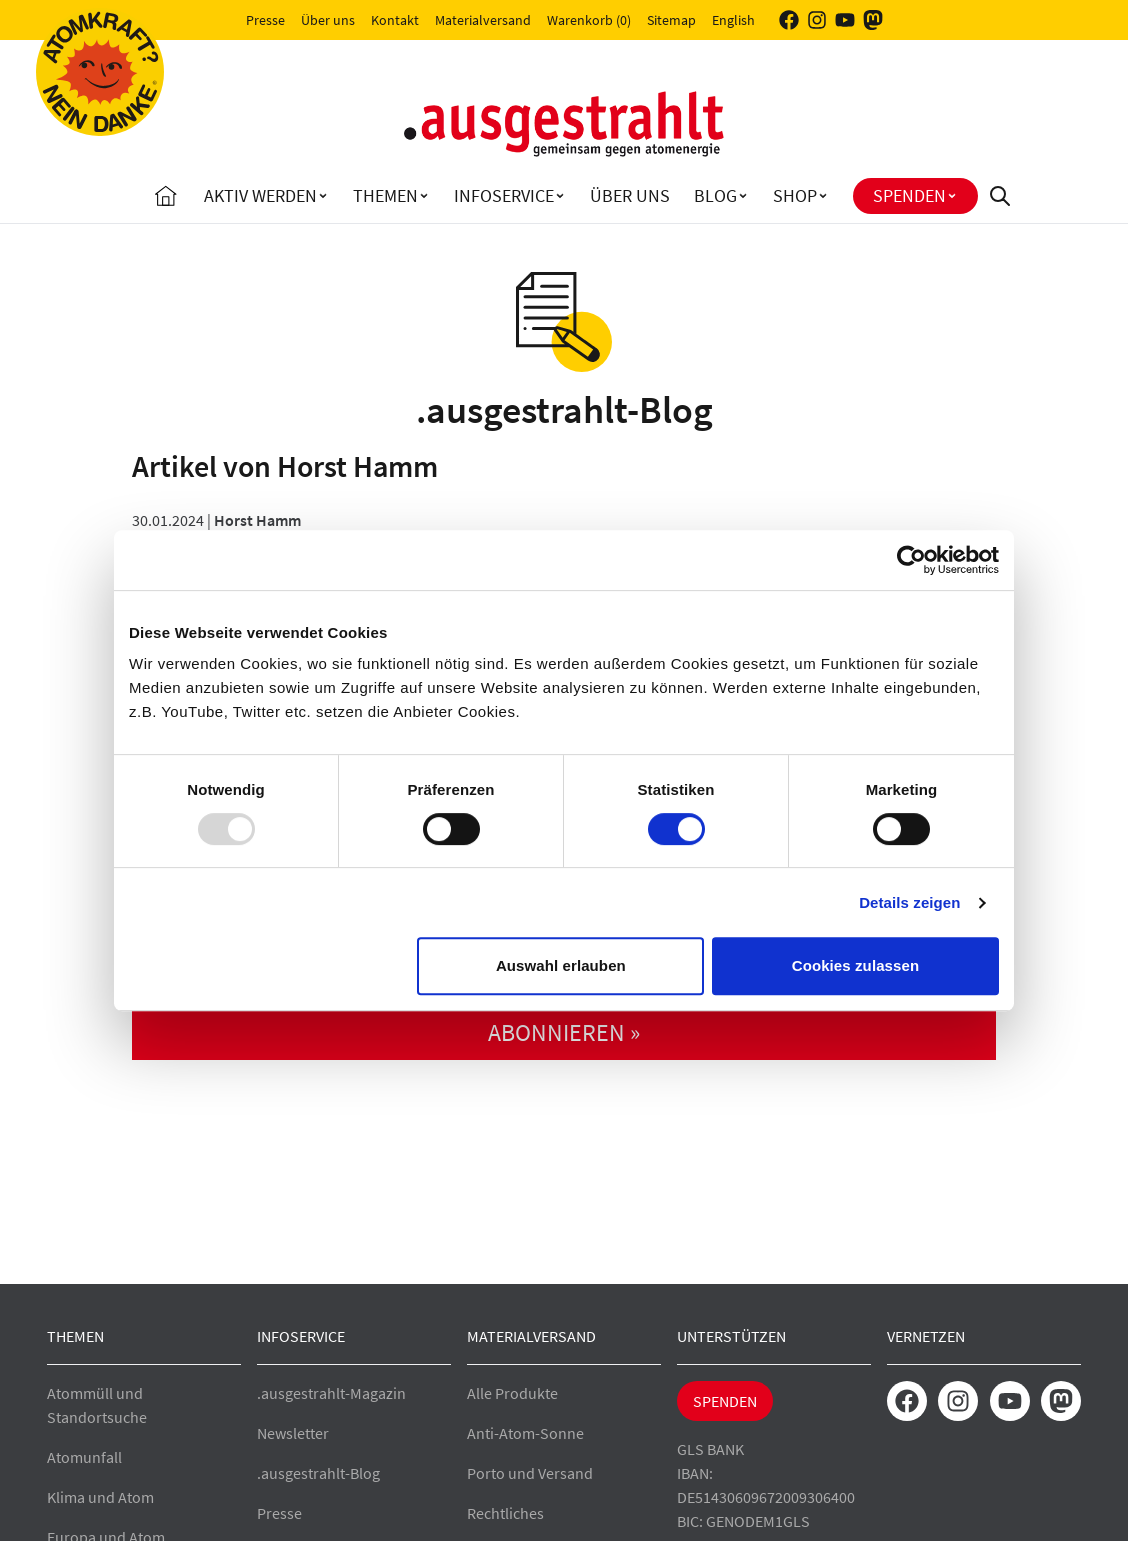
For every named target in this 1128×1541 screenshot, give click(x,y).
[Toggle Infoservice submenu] (560, 196)
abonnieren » (564, 1032)
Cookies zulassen (855, 965)
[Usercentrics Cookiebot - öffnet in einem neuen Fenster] (911, 560)
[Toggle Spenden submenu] (952, 196)
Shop (795, 195)
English (733, 20)
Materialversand (483, 20)
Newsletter (293, 1433)
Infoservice (504, 195)
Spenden (909, 195)
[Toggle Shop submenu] (823, 196)
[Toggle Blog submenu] (743, 196)
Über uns (328, 20)
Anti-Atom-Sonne (525, 1433)
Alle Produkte (512, 1393)
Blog (715, 195)
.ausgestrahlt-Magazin (331, 1393)
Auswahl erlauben (561, 965)
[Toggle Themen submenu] (424, 196)
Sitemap (671, 20)
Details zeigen (909, 902)
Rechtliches (505, 1513)
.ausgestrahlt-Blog (318, 1473)
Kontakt (395, 20)
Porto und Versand (530, 1473)
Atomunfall (84, 1457)
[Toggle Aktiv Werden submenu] (323, 196)
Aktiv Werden (260, 195)
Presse (265, 20)
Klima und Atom (100, 1497)
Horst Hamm (257, 520)
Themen (385, 195)
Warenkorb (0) (589, 20)
